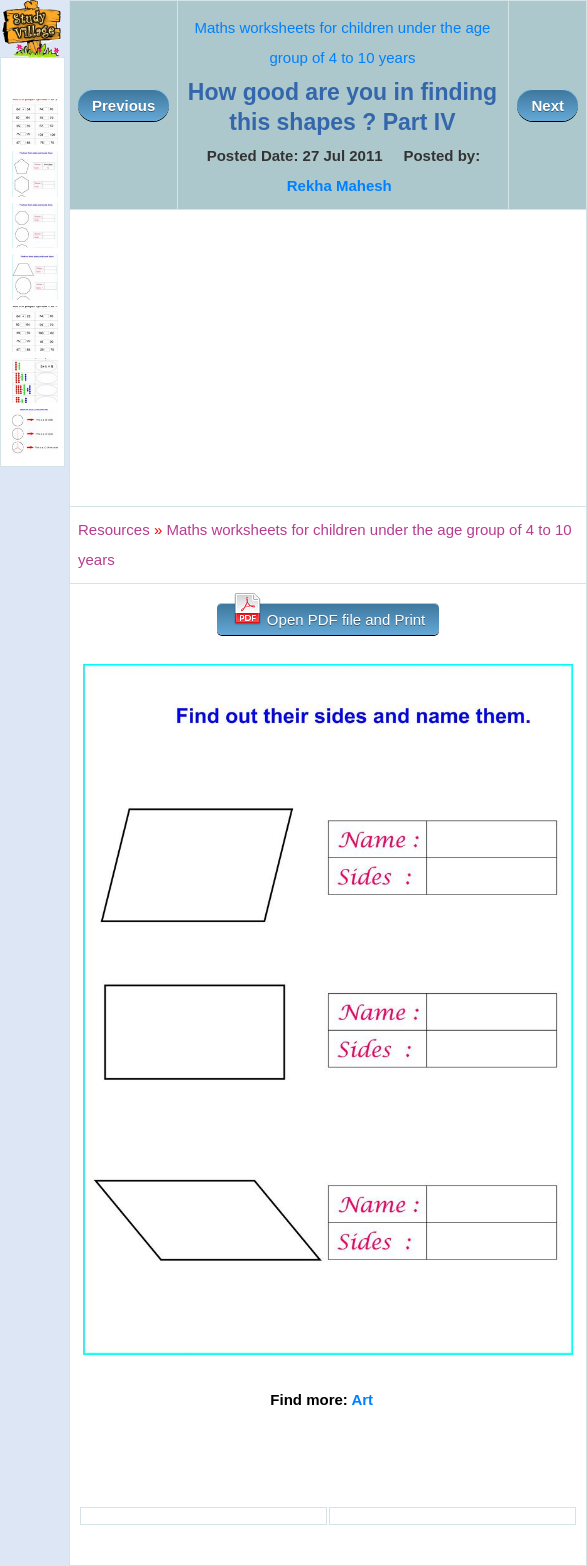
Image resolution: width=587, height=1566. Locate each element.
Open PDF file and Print (328, 615)
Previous (123, 105)
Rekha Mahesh (339, 185)
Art (362, 1399)
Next (547, 105)
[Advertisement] (328, 358)
